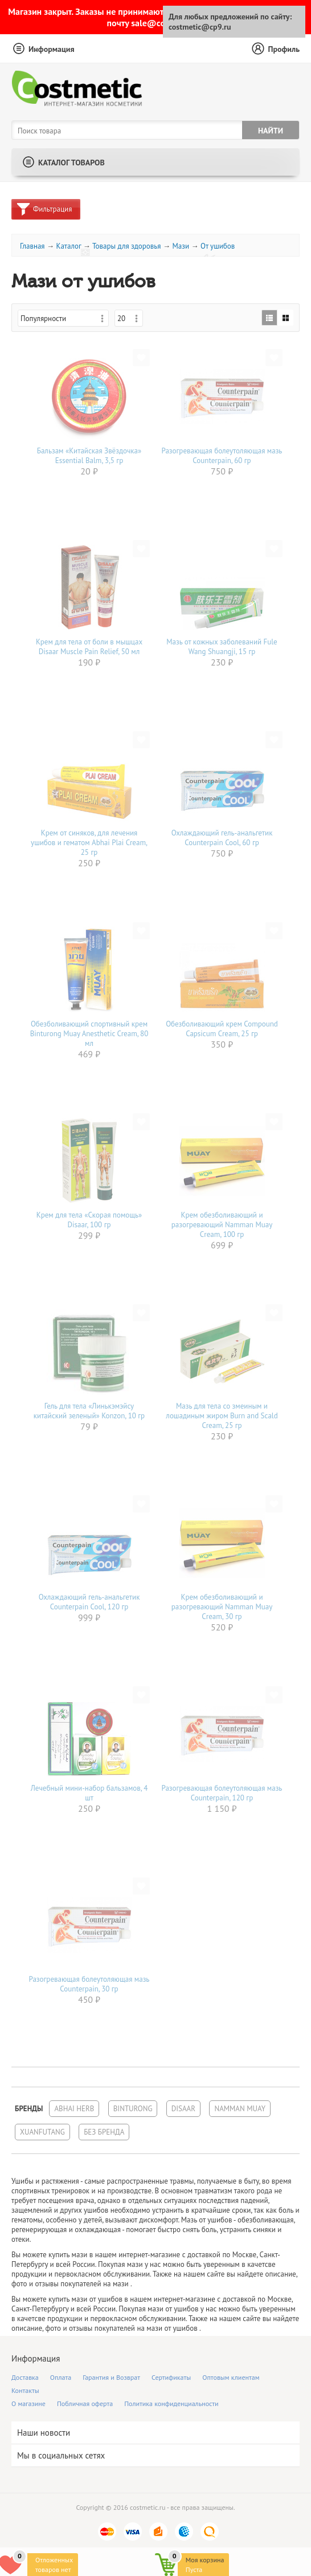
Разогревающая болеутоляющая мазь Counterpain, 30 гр (89, 1984)
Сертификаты (171, 2377)
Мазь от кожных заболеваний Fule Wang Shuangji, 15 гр (221, 646)
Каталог (68, 246)
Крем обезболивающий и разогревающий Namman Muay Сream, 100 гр (222, 1224)
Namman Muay (239, 2108)
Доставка (25, 2377)
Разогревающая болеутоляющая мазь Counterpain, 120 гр (222, 1793)
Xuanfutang (42, 2132)
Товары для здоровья (126, 246)
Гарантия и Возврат (111, 2377)
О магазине (28, 2403)
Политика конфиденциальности (171, 2403)
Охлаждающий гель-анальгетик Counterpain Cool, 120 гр (89, 1602)
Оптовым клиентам (230, 2377)
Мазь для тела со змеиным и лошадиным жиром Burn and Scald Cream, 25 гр (221, 1415)
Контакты (25, 2390)
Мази (180, 246)
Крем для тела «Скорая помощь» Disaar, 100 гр (89, 1220)
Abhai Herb (74, 2108)
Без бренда (104, 2132)
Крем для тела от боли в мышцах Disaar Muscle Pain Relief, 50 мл (89, 646)
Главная (32, 246)
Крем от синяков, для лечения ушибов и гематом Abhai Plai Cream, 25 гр (89, 842)
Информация (51, 49)
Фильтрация (52, 209)
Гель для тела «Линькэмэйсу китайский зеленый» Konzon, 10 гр (89, 1411)
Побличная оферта (85, 2403)
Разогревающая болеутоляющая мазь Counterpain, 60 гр (222, 455)
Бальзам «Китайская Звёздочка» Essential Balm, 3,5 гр (89, 455)
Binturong (133, 2108)
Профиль (284, 49)
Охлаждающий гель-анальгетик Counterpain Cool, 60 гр (222, 837)
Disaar (183, 2108)
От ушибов (217, 246)
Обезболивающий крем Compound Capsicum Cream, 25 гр (222, 1028)
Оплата (60, 2377)
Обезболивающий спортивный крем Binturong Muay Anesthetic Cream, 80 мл (89, 1033)
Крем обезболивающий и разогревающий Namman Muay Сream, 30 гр (222, 1606)
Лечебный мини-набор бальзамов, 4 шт (89, 1793)
